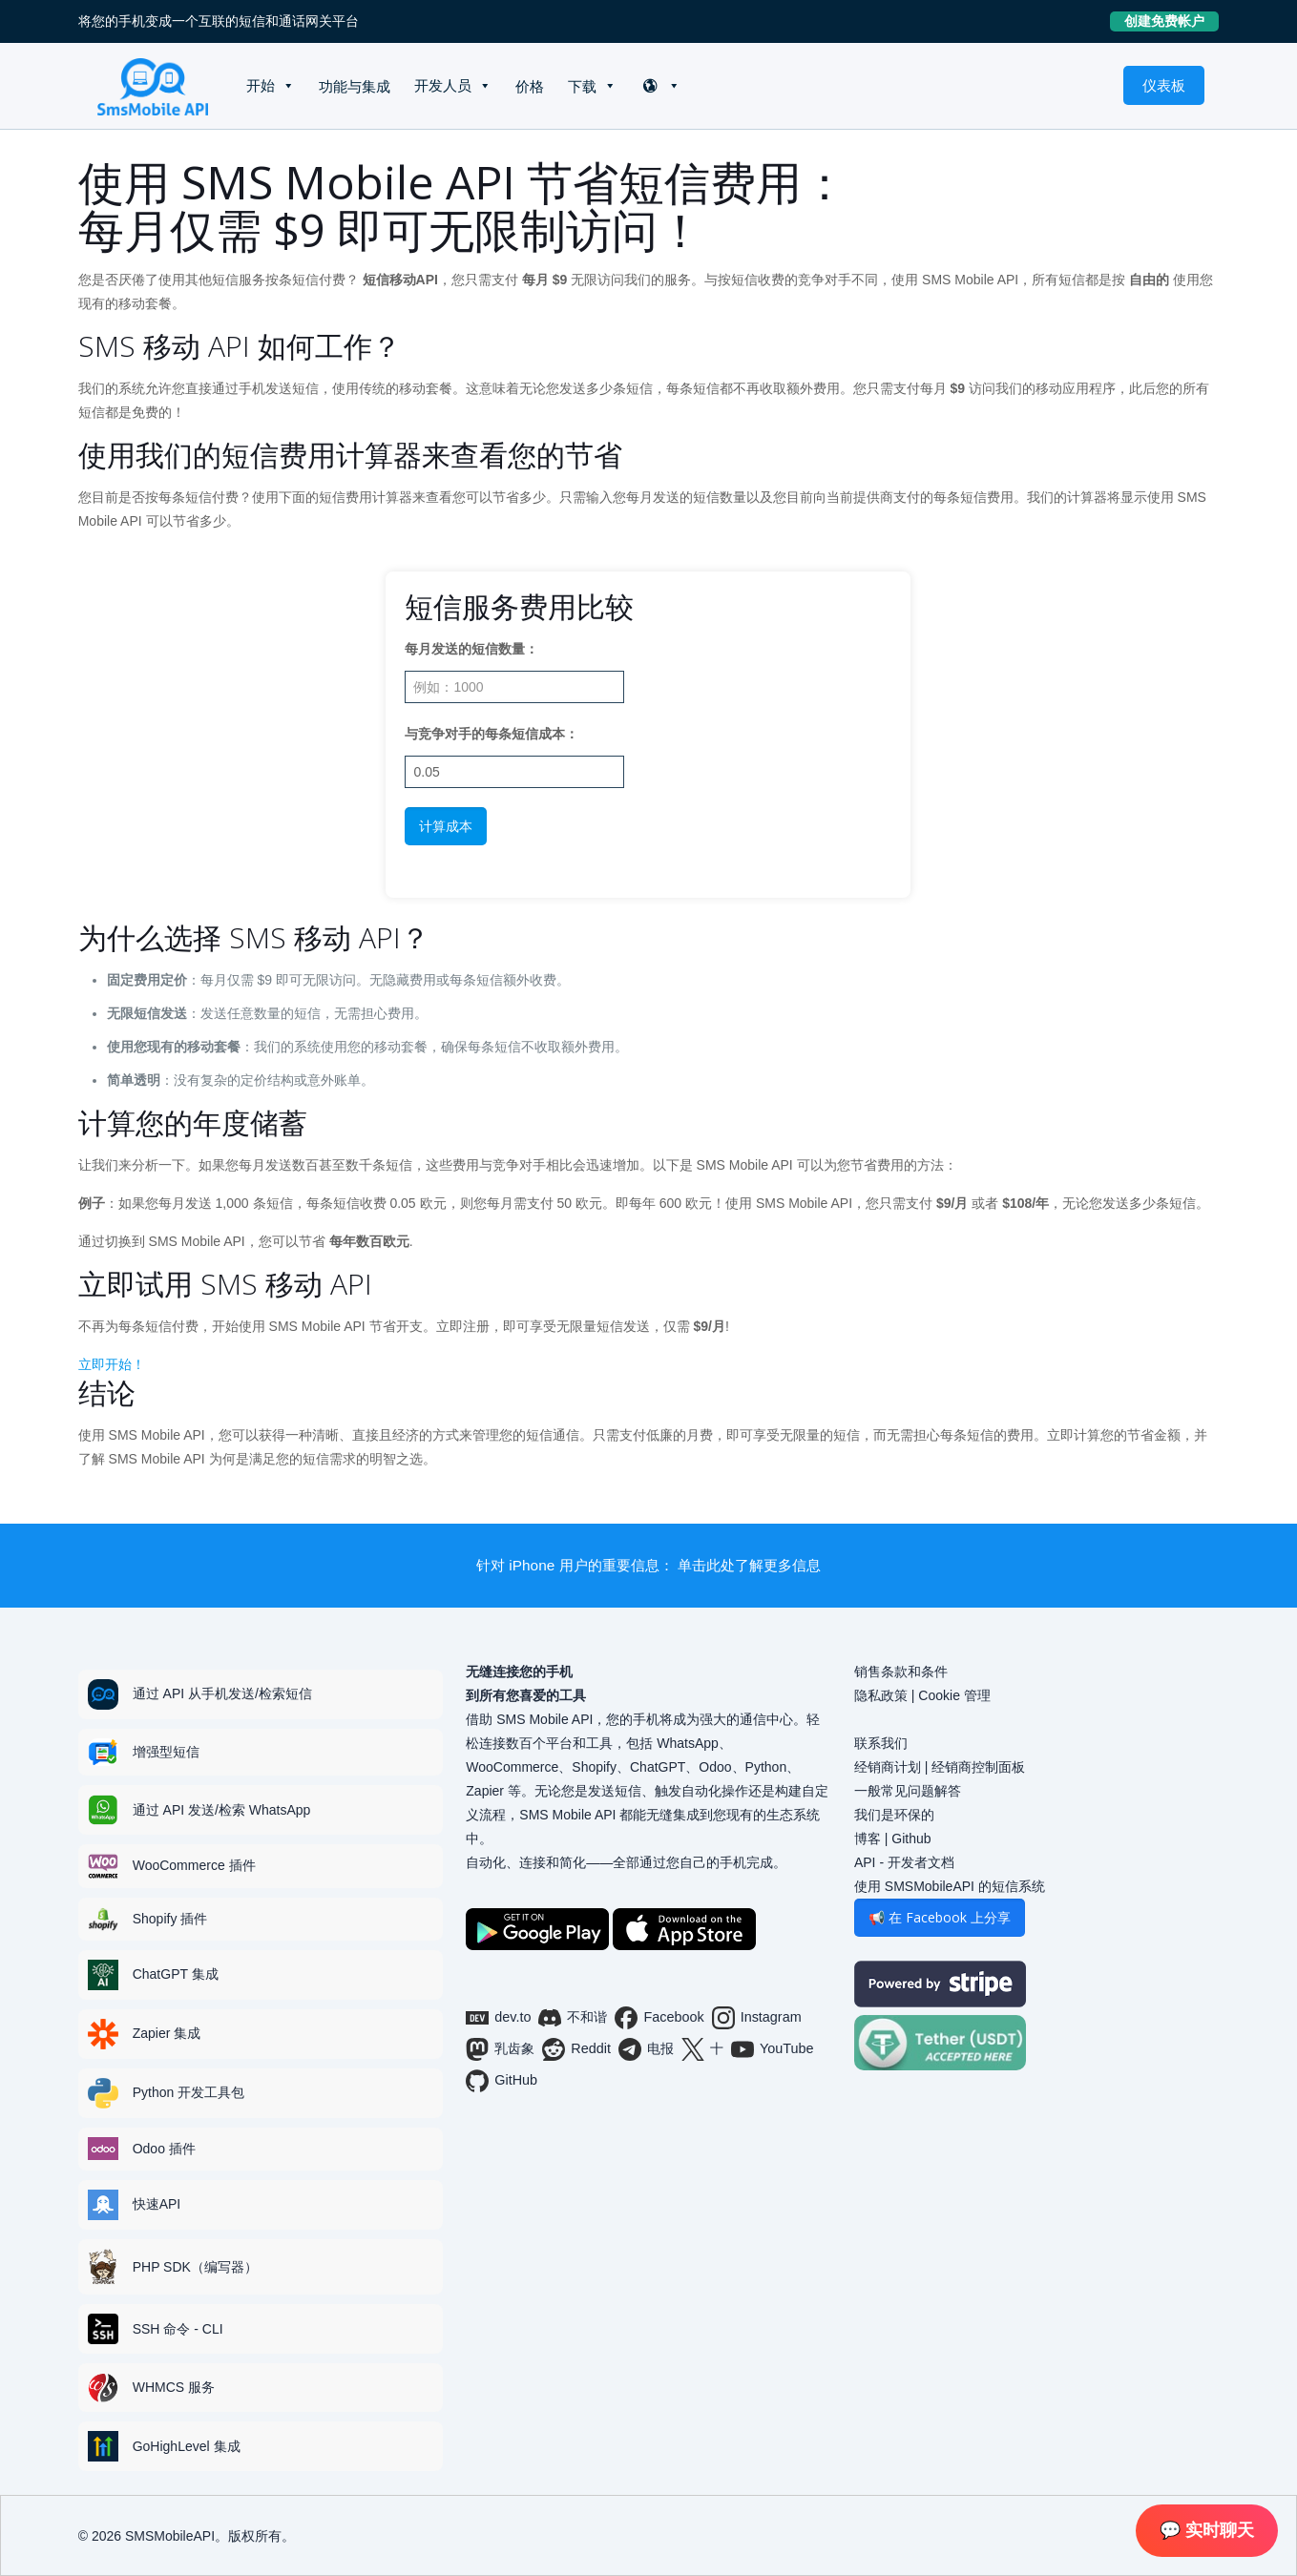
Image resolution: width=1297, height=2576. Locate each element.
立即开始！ (111, 1364)
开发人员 (442, 85)
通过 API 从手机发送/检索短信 (222, 1693)
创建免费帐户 (1172, 21)
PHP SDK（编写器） (195, 2267)
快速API (157, 2204)
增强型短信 (166, 1751)
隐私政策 (881, 1695)
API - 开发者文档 (904, 1862)
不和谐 (572, 2017)
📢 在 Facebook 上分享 (939, 1917)
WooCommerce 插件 (194, 1865)
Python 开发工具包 (188, 2092)
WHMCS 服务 (174, 2387)
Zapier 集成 (167, 2033)
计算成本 (445, 826)
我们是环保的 (894, 1814)
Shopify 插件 (170, 1918)
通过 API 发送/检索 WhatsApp (222, 1810)
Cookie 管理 (954, 1695)
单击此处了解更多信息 (749, 1565)
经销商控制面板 (978, 1767)
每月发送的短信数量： (471, 648)
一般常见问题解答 (907, 1790)
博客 (867, 1838)
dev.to (498, 2017)
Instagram (757, 2017)
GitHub (501, 2080)
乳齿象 (500, 2049)
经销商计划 (887, 1767)
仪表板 (1163, 84)
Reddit (576, 2049)
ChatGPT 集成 (176, 1974)
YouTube (772, 2049)
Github (911, 1838)
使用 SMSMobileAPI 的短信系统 (949, 1886)
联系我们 (881, 1743)
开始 (260, 85)
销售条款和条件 (901, 1671)
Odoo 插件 (164, 2148)
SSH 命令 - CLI (178, 2329)
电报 (646, 2049)
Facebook (659, 2017)
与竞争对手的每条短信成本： (491, 733)
